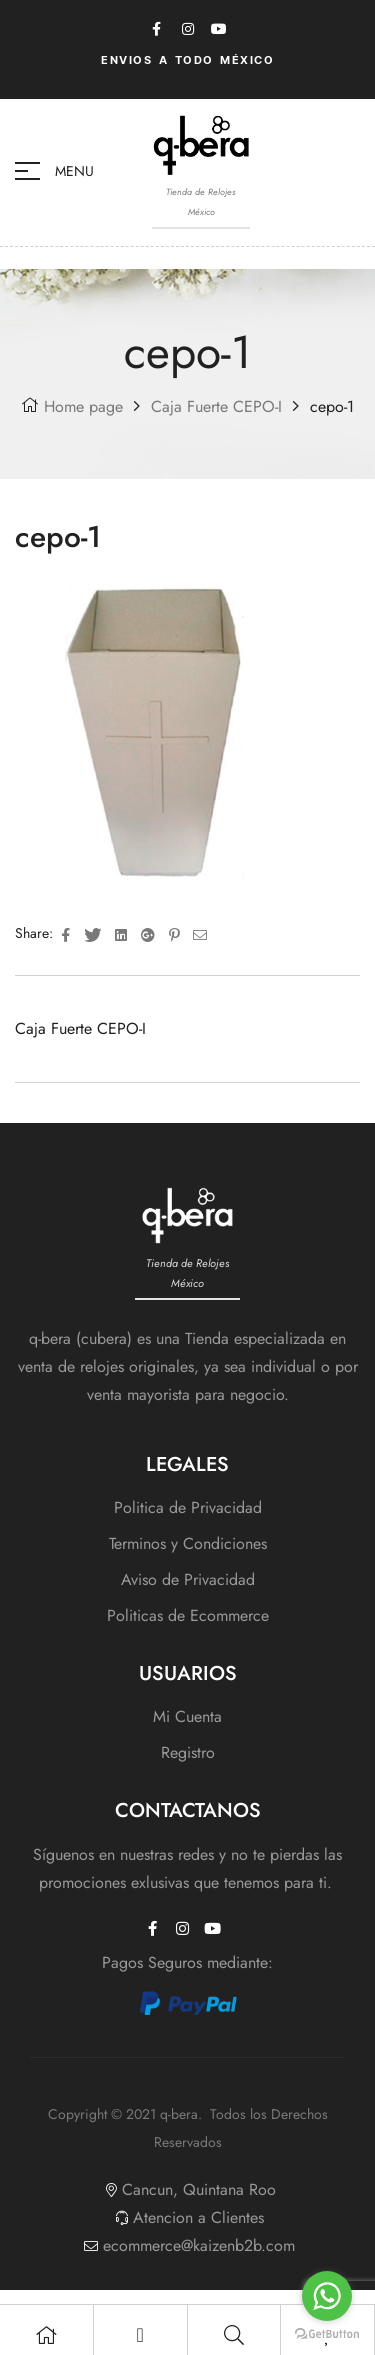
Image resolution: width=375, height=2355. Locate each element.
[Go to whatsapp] (327, 2296)
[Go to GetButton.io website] (327, 2334)
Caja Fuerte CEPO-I (216, 406)
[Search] (234, 2335)
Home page (83, 406)
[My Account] (140, 2335)
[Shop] (46, 2335)
